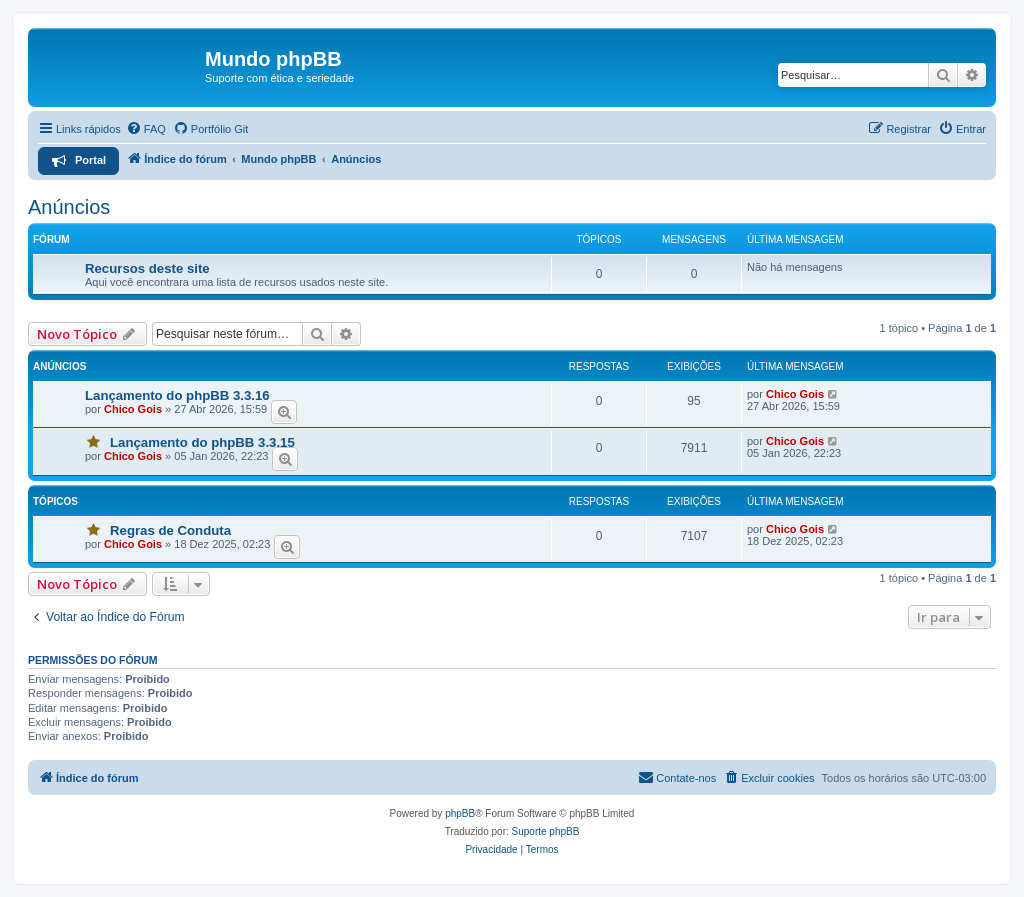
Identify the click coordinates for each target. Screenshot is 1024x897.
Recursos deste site (147, 268)
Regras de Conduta (170, 530)
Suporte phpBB (546, 831)
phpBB (460, 813)
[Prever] (284, 412)
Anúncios (69, 207)
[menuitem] (146, 129)
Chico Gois (133, 409)
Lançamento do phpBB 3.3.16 (177, 395)
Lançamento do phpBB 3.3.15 (202, 442)
